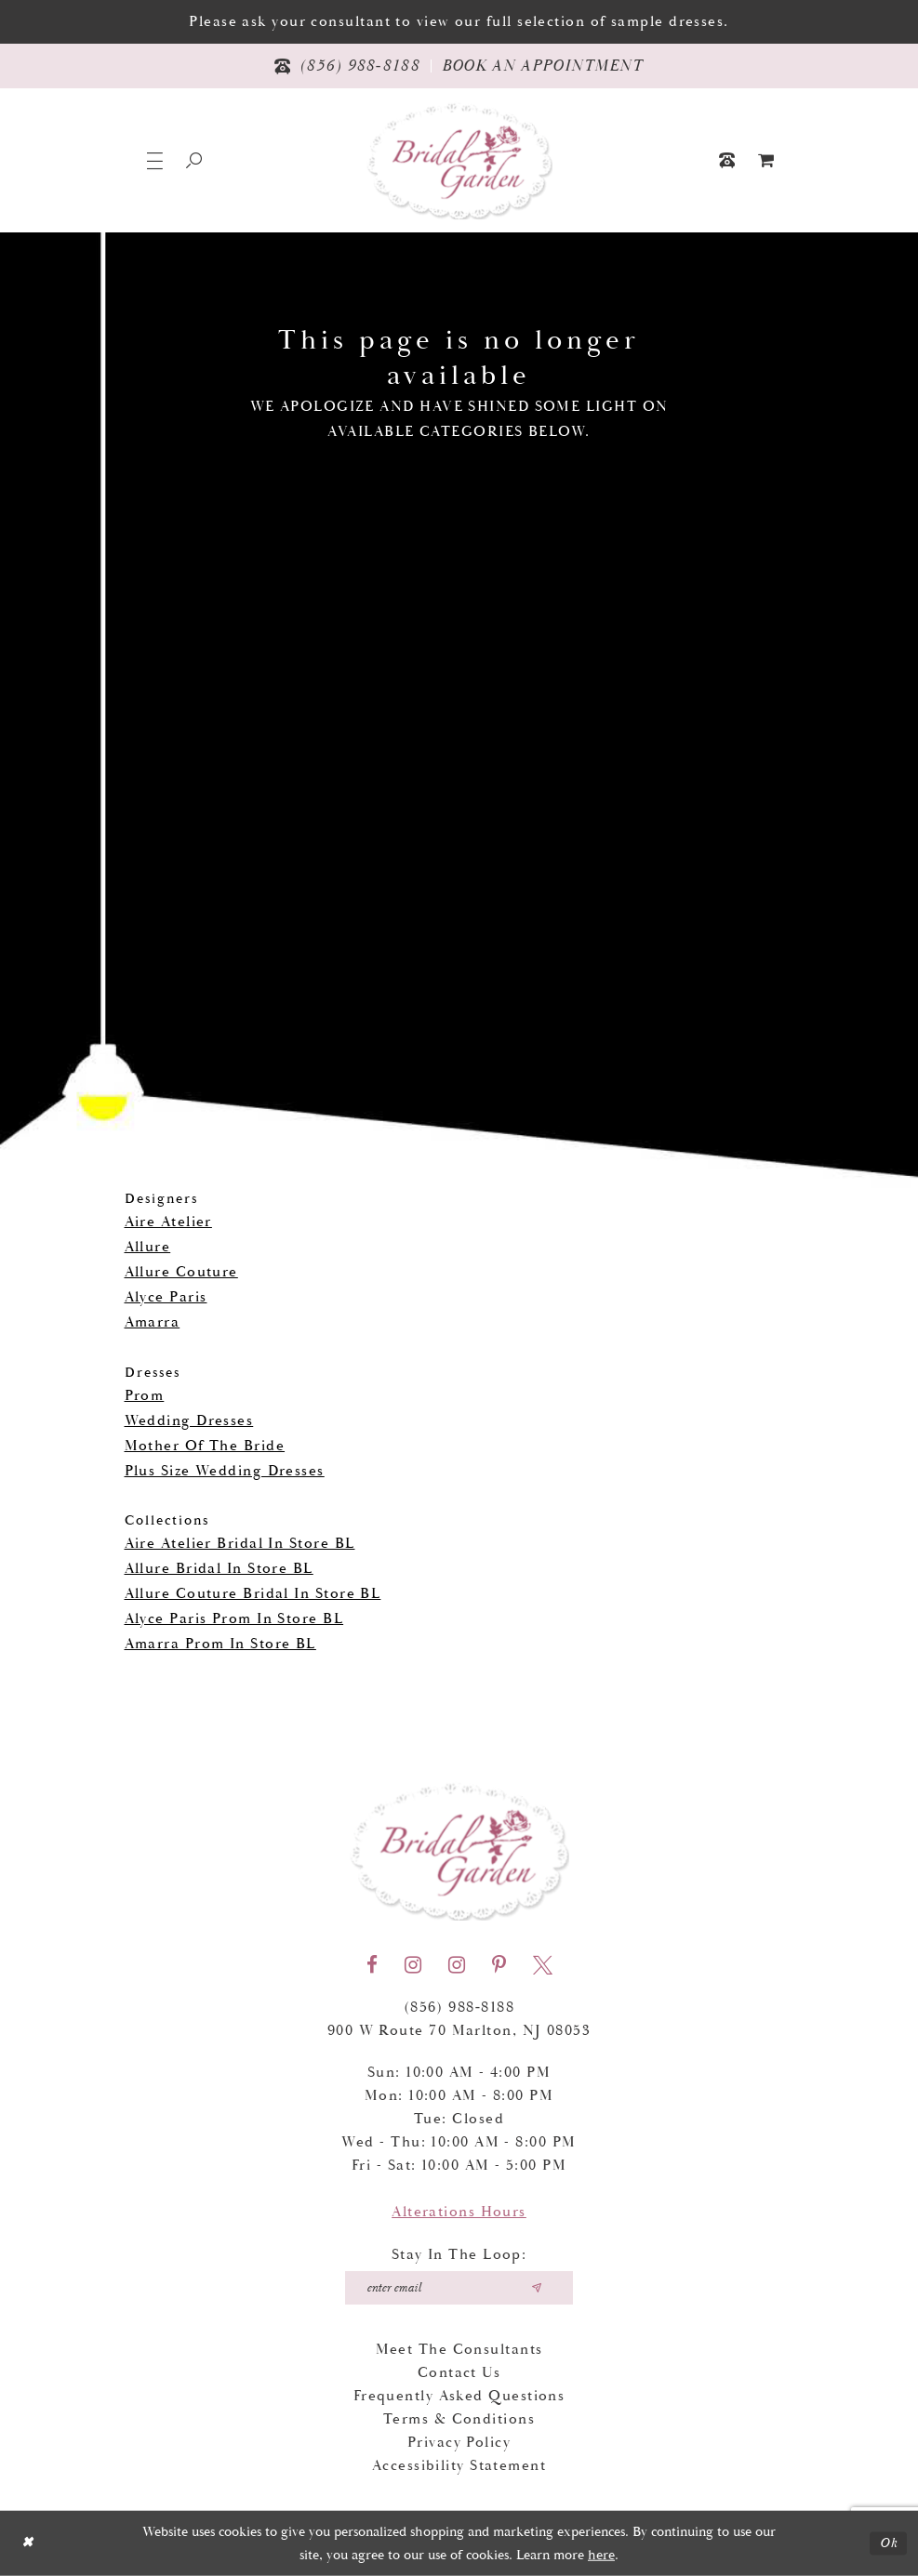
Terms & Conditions (459, 2419)
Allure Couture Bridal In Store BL (253, 1594)
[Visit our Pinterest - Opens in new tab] (499, 1965)
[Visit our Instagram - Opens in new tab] (413, 1965)
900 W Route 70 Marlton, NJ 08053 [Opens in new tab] (459, 2031)
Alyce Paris (166, 1297)
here (601, 2555)
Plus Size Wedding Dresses (225, 1471)
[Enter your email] (459, 2288)
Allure (148, 1247)
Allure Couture (181, 1272)
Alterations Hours (459, 2212)
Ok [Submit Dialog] (889, 2543)
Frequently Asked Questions (459, 2396)
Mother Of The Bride (205, 1446)
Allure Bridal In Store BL (219, 1569)
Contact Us (459, 2373)
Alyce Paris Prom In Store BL (234, 1619)
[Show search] (194, 160)
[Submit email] (536, 2288)
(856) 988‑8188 (459, 2007)
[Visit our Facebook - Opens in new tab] (372, 1965)
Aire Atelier (168, 1222)
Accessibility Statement (459, 2466)
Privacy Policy (459, 2442)
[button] (155, 160)
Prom (145, 1396)
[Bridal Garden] (459, 160)
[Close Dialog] (27, 2543)
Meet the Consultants (459, 2349)
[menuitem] (766, 160)
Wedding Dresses (189, 1421)
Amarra (152, 1322)
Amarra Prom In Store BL (220, 1644)
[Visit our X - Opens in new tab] (542, 1965)
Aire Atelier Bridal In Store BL (240, 1543)
